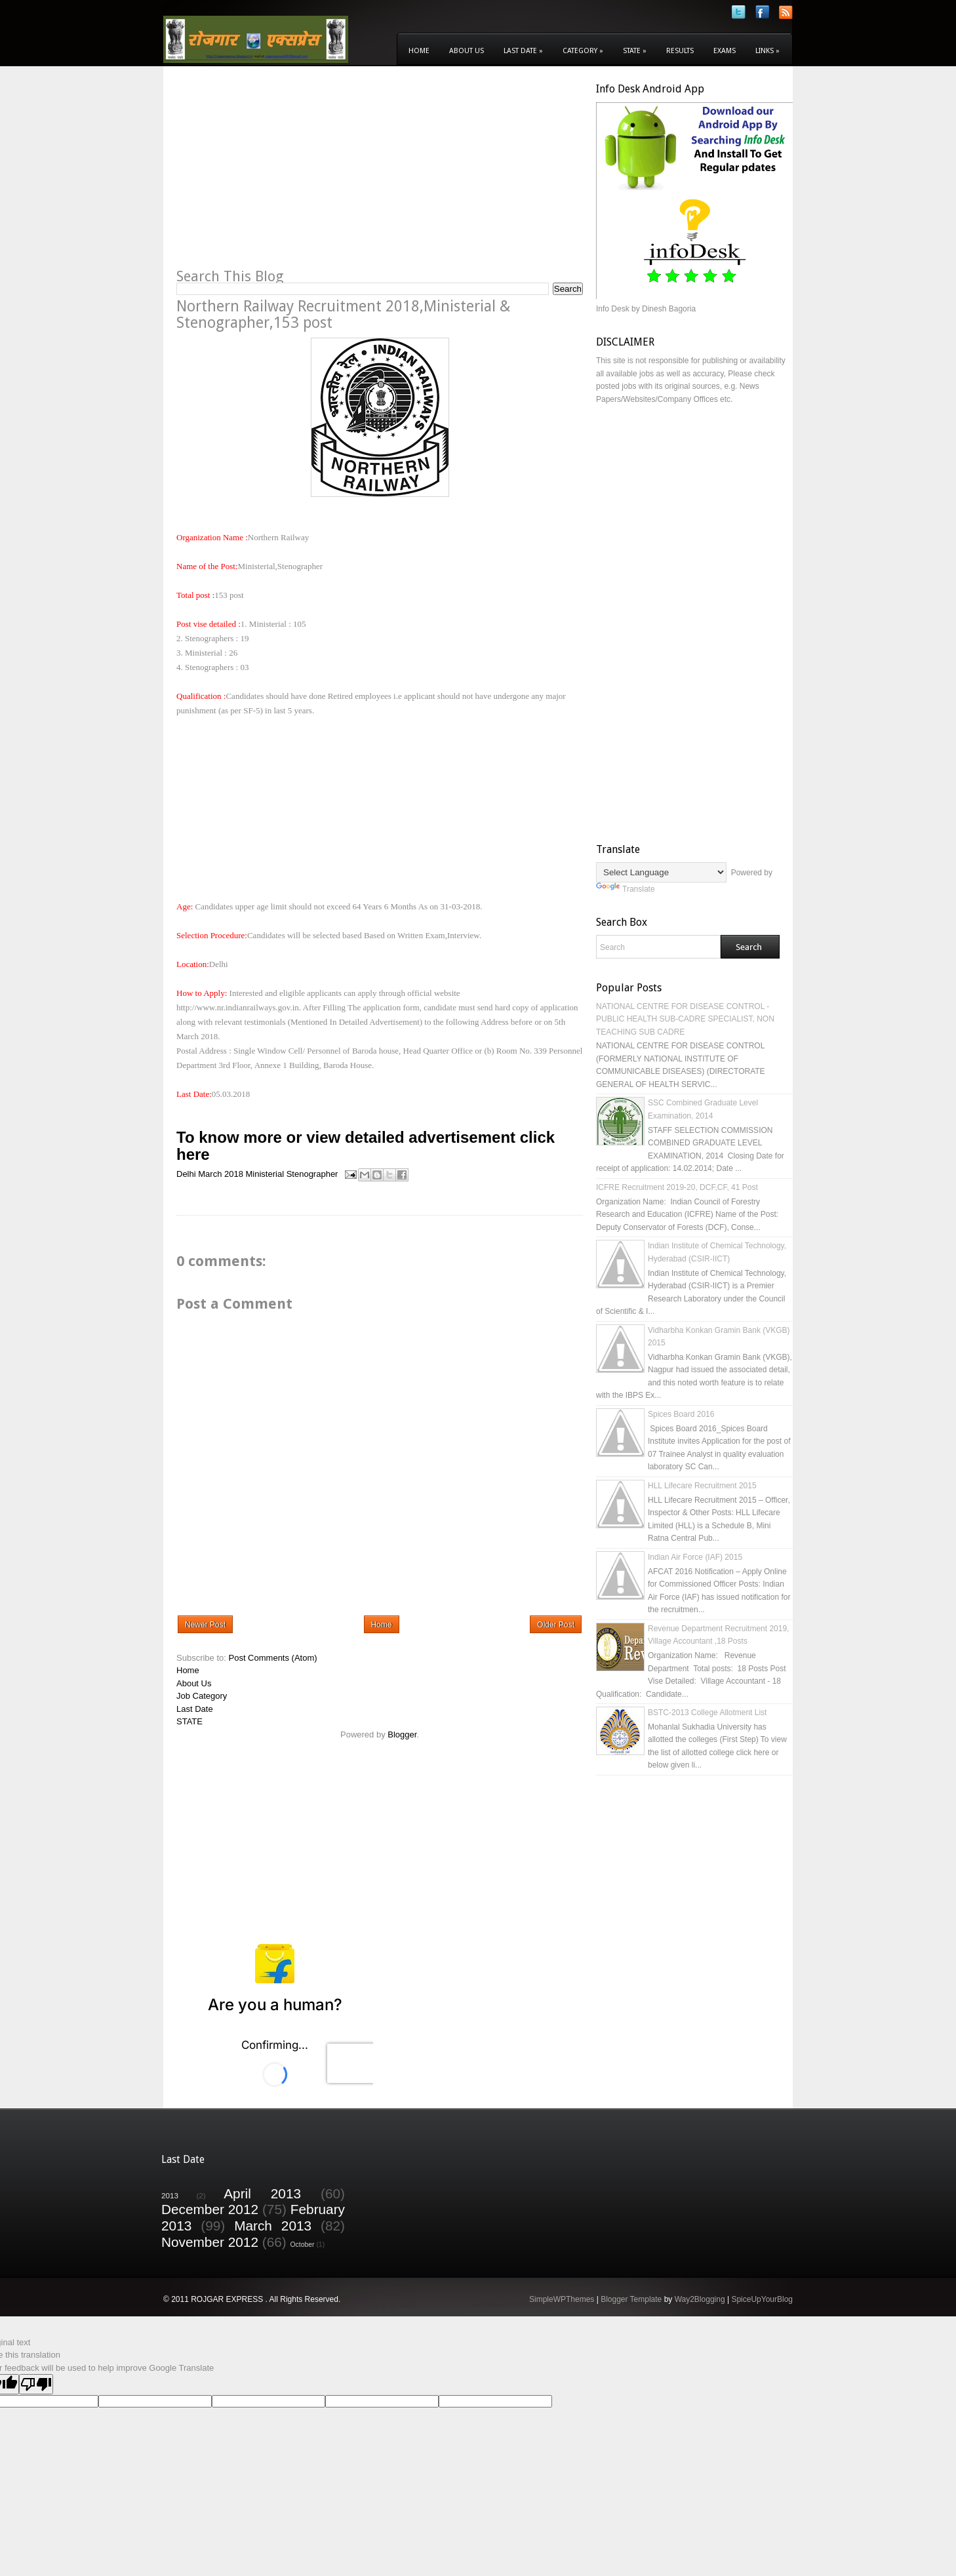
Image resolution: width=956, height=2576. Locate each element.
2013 (169, 2195)
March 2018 (220, 1174)
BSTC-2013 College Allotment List (707, 1712)
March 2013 (272, 2225)
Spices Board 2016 (681, 1414)
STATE (189, 1721)
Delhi (186, 1174)
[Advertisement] (286, 174)
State (635, 51)
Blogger (402, 1734)
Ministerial (265, 1174)
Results (680, 51)
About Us (466, 51)
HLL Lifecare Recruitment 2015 (702, 1485)
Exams (724, 51)
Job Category (201, 1696)
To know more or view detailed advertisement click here (365, 1145)
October (302, 2244)
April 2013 (262, 2193)
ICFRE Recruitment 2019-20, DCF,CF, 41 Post (677, 1187)
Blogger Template (631, 2299)
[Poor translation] (36, 2384)
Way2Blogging (700, 2299)
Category (583, 51)
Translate (625, 889)
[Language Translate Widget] (661, 872)
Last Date (523, 51)
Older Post (555, 1624)
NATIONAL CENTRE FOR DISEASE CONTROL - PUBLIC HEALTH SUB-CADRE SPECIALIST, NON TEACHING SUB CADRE (685, 1019)
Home (418, 51)
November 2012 (209, 2241)
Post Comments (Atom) (273, 1658)
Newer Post (205, 1624)
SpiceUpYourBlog (762, 2299)
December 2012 (209, 2209)
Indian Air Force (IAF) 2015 (695, 1557)
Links (767, 51)
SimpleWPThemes (561, 2299)
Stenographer (312, 1174)
